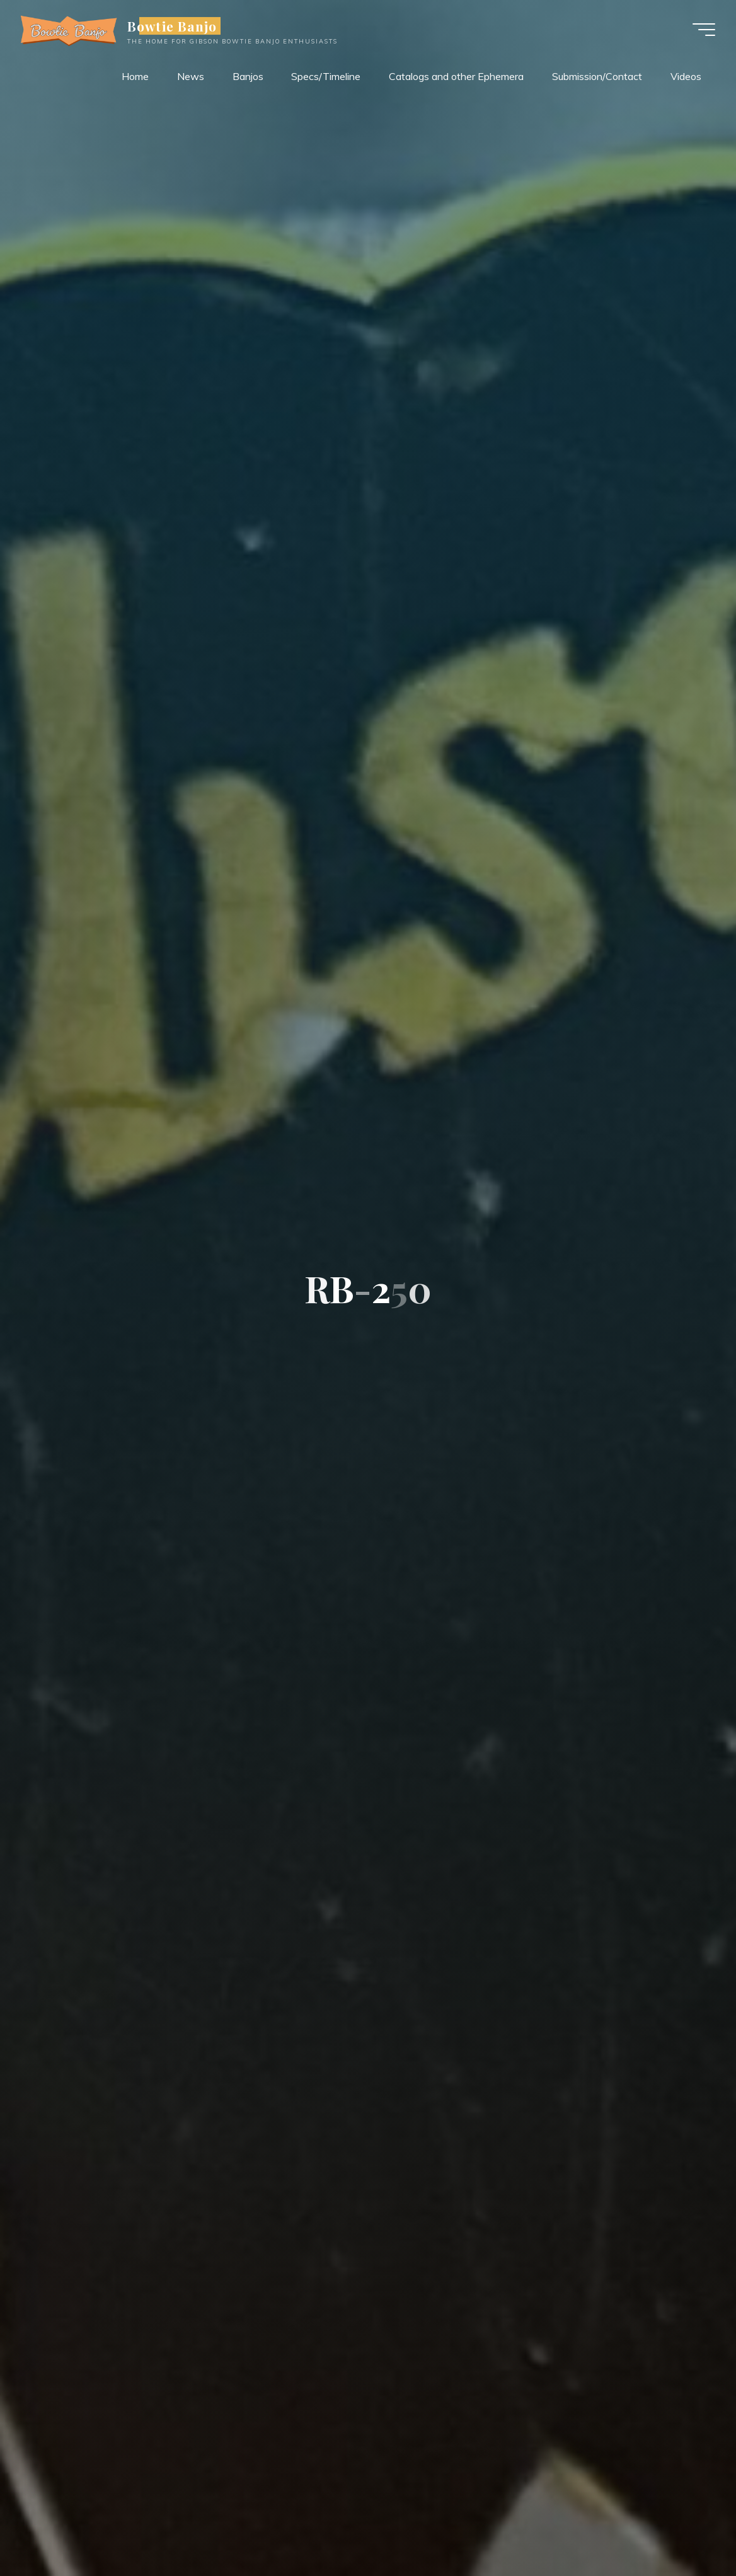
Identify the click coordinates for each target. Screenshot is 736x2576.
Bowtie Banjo (176, 26)
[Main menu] (699, 30)
